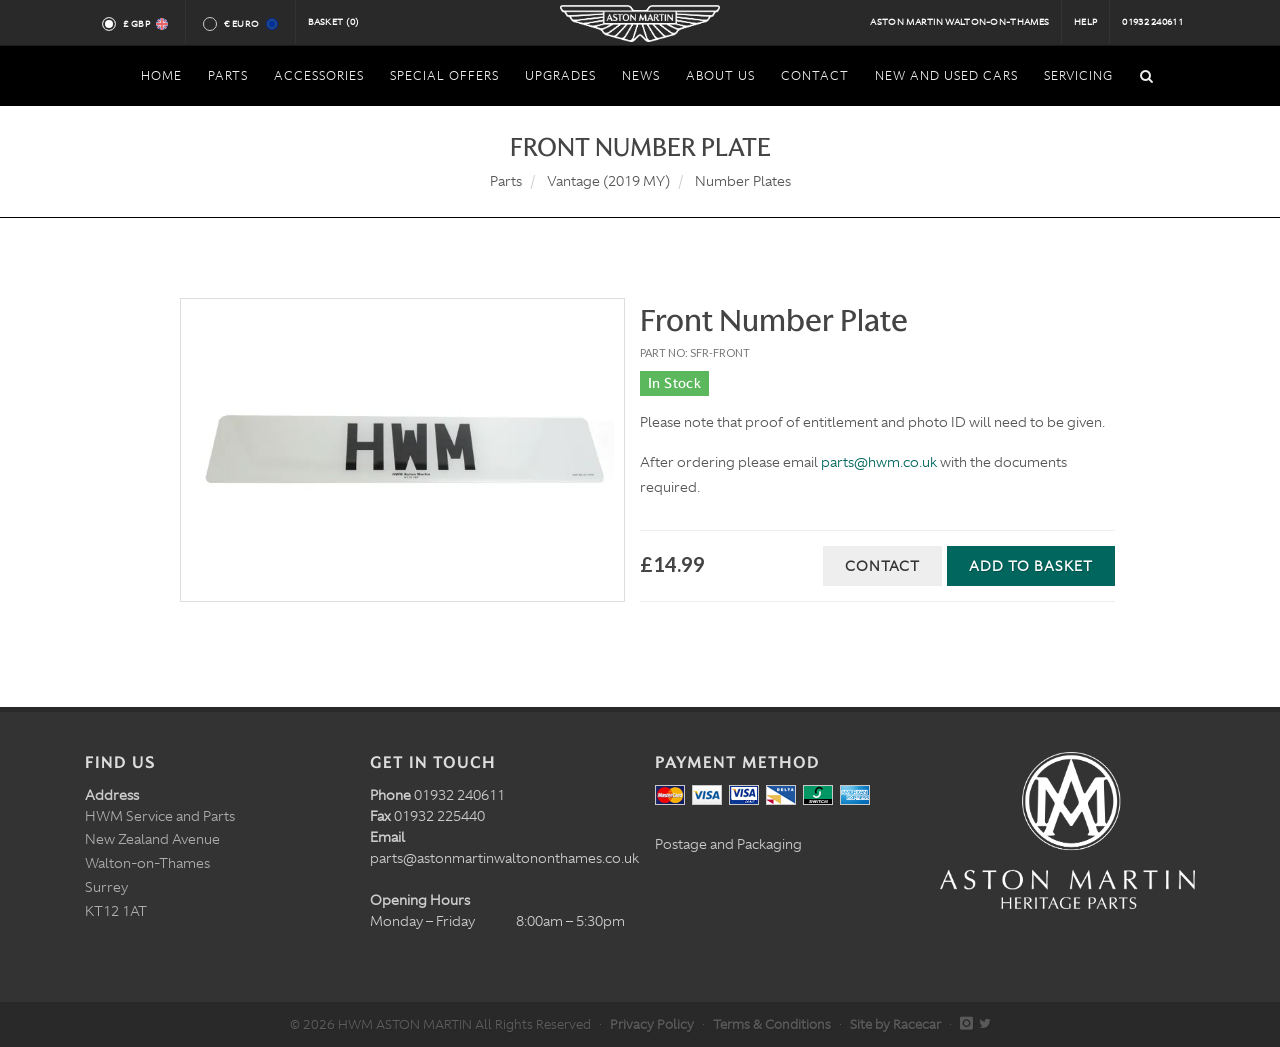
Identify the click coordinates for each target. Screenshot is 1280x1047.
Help (1085, 22)
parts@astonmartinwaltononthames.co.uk (504, 858)
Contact (882, 566)
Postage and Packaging (728, 844)
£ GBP (144, 24)
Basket (334, 22)
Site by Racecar (895, 1024)
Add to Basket (1031, 566)
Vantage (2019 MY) (608, 181)
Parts (506, 181)
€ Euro (249, 24)
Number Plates (743, 181)
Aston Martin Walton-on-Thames (959, 22)
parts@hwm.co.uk (879, 462)
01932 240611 (1152, 22)
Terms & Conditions (772, 1024)
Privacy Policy (652, 1024)
